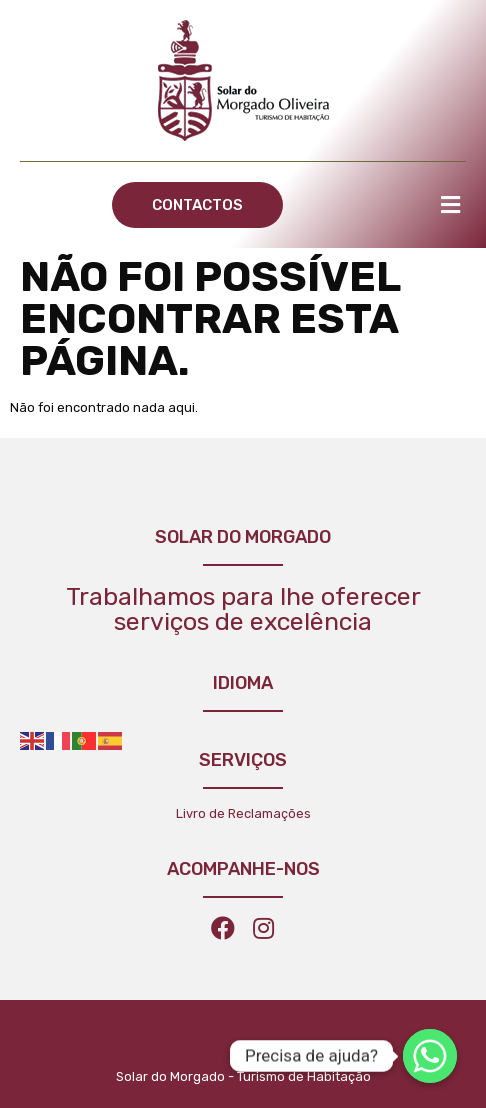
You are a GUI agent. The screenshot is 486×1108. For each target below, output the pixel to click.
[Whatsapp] (430, 1056)
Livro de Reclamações (243, 813)
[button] (197, 205)
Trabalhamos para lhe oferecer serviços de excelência (243, 609)
